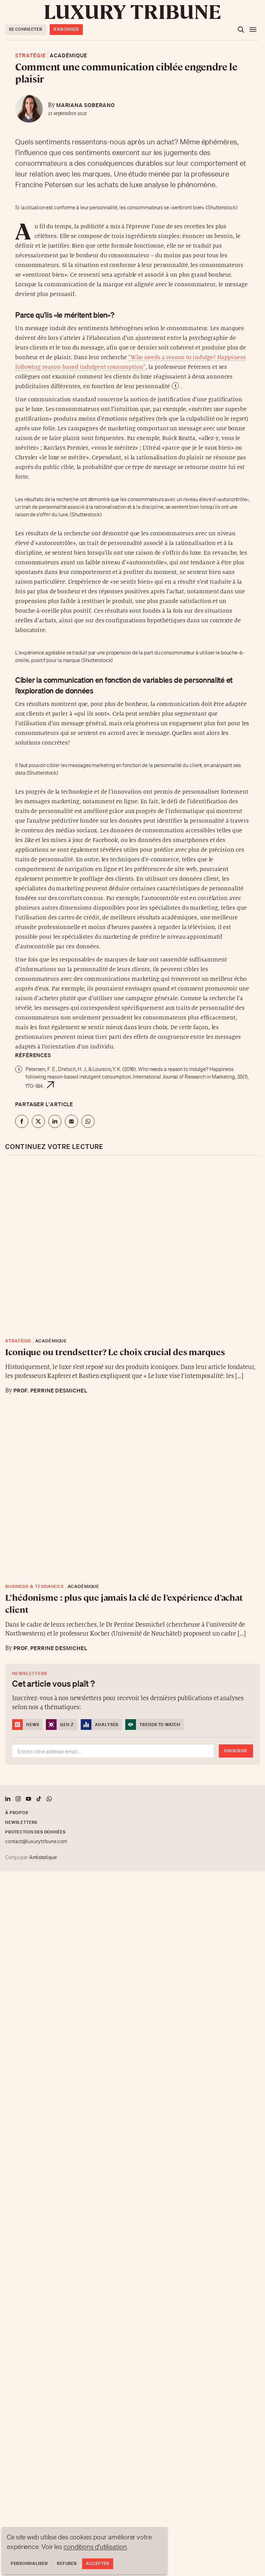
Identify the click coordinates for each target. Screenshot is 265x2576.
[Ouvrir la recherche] (241, 30)
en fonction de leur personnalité (126, 386)
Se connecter (25, 29)
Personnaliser (29, 2563)
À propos (16, 1813)
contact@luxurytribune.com (36, 1841)
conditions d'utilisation (95, 2546)
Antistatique (43, 1857)
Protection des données (35, 1832)
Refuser (67, 2563)
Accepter (97, 2563)
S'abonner (66, 29)
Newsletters (21, 1822)
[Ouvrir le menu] (253, 30)
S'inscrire (236, 1751)
